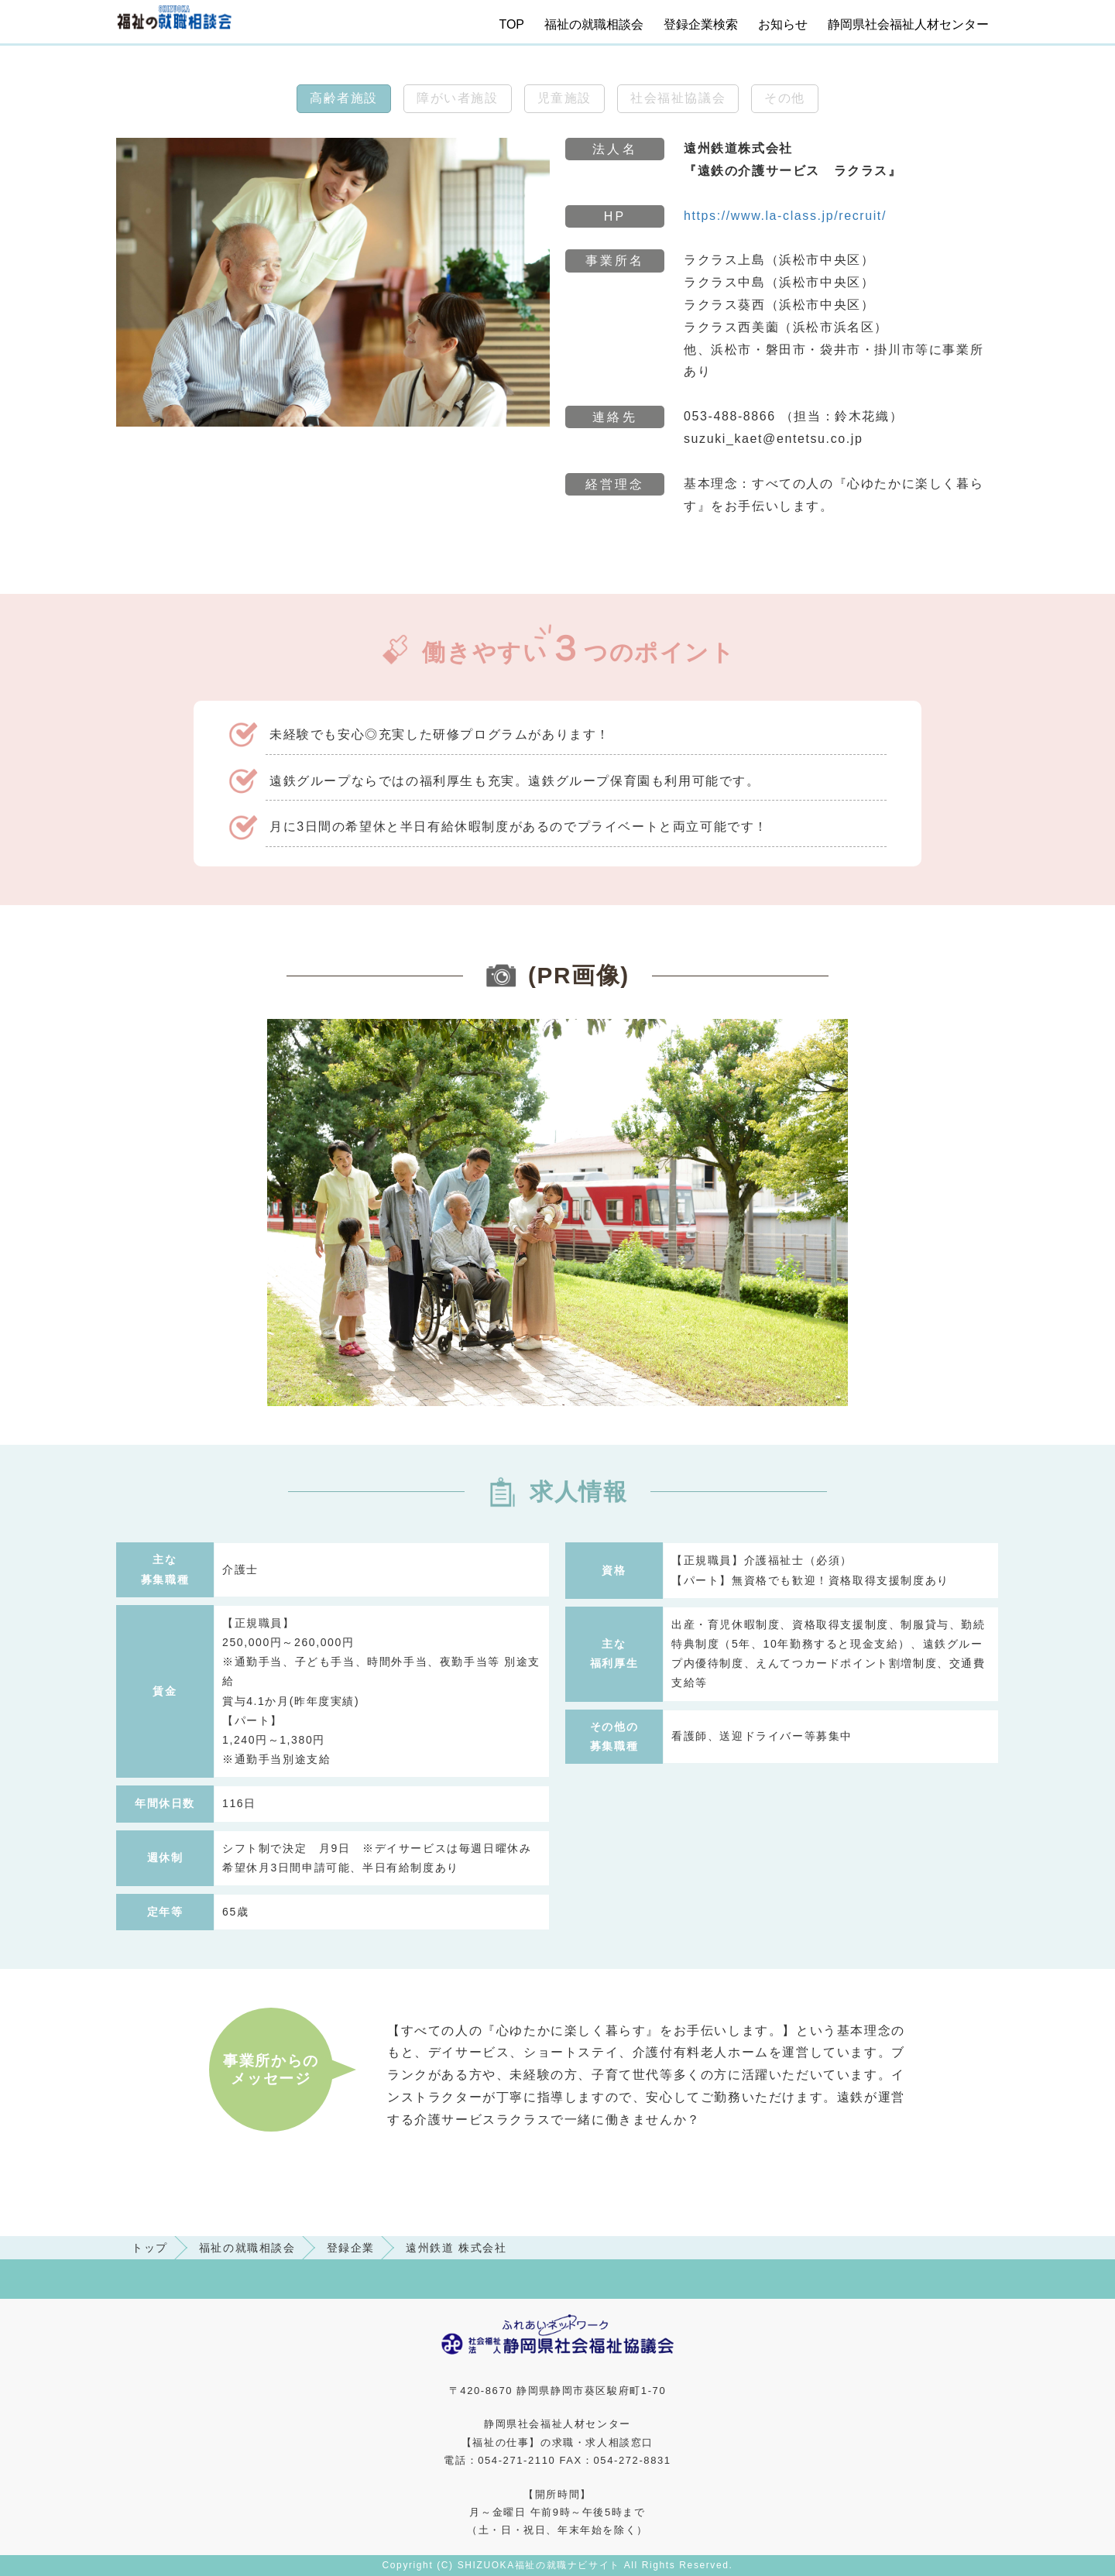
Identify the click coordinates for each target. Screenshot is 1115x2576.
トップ (150, 2248)
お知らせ (783, 24)
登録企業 (351, 2248)
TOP (511, 24)
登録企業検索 (701, 24)
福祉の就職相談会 (593, 24)
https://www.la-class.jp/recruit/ (785, 215)
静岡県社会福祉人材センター (908, 24)
